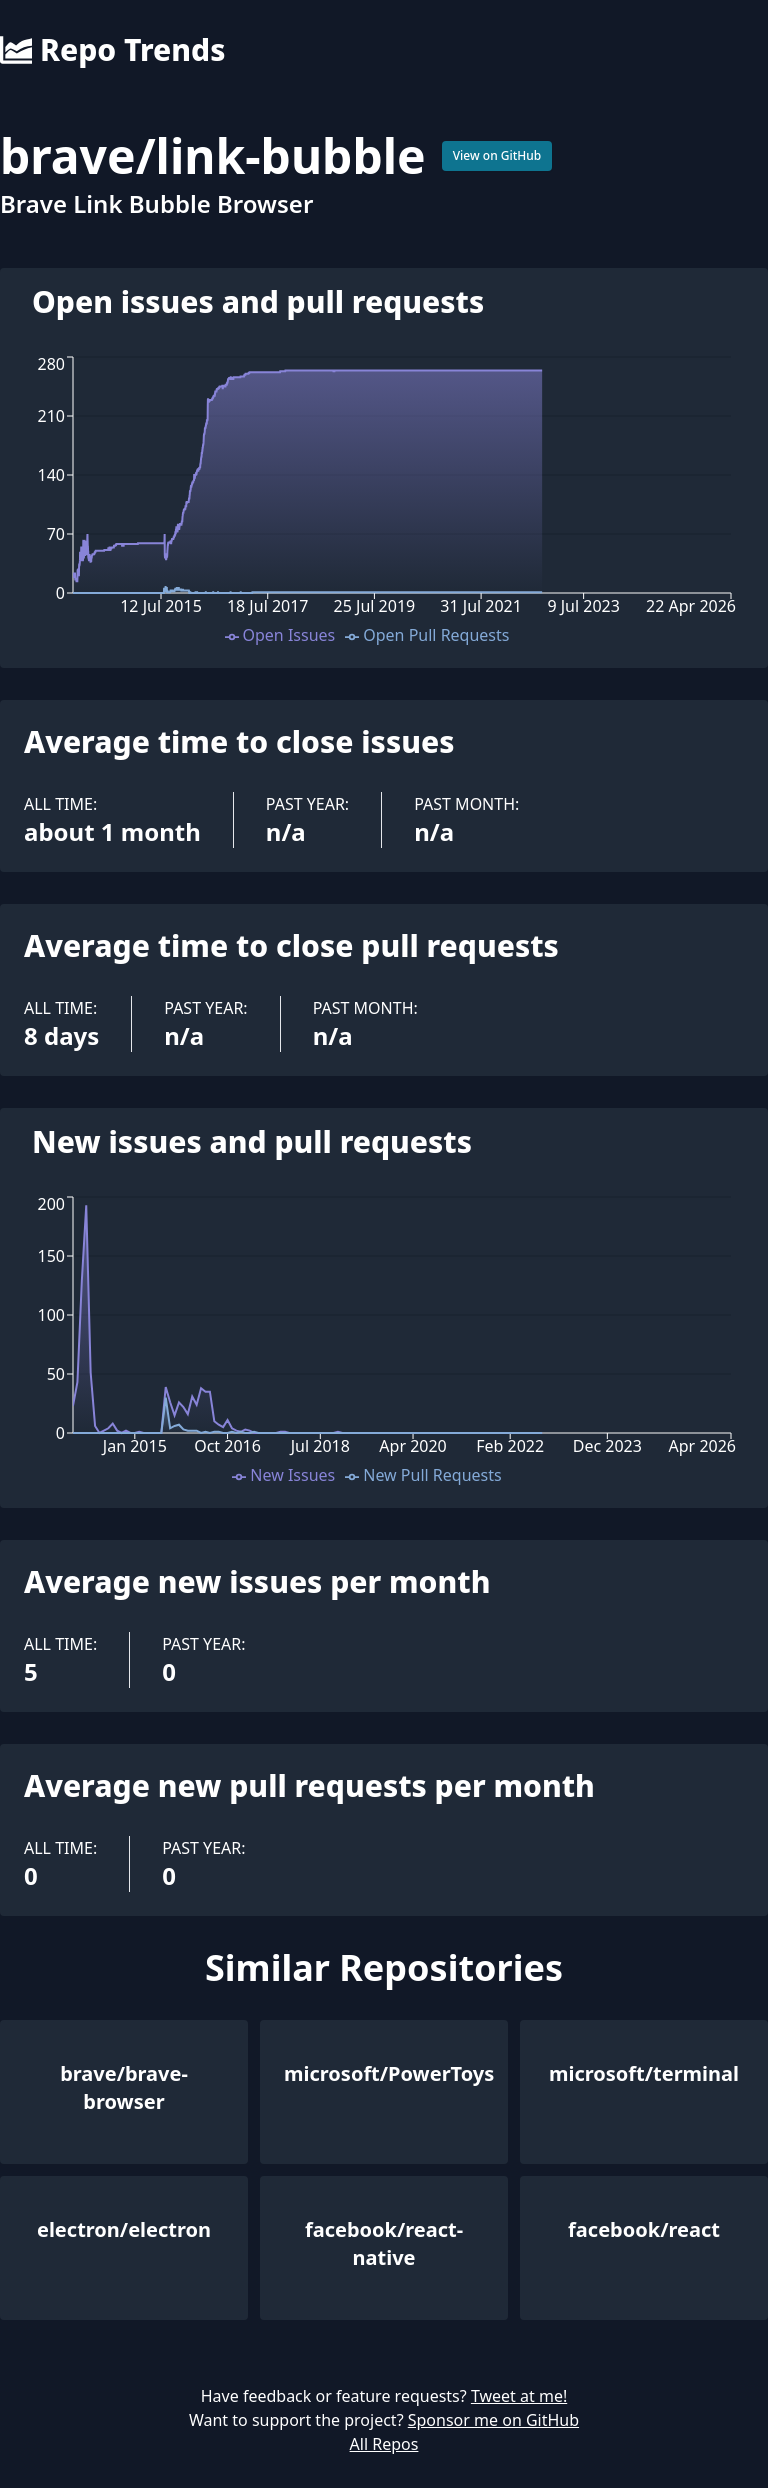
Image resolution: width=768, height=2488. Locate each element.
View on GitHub (497, 155)
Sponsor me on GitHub (493, 2420)
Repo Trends (112, 50)
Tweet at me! (519, 2396)
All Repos (384, 2444)
